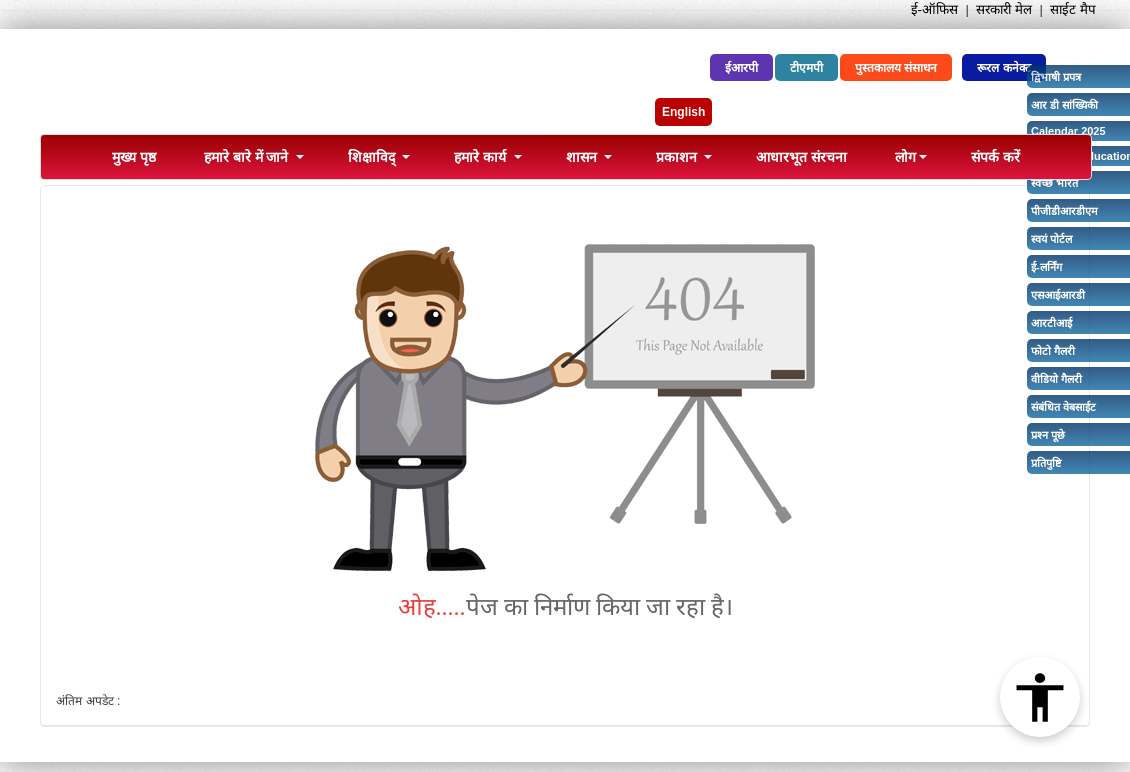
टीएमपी (806, 68)
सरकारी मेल (1004, 9)
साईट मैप (1073, 9)
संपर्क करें (995, 157)
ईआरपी (741, 68)
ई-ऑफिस (934, 9)
